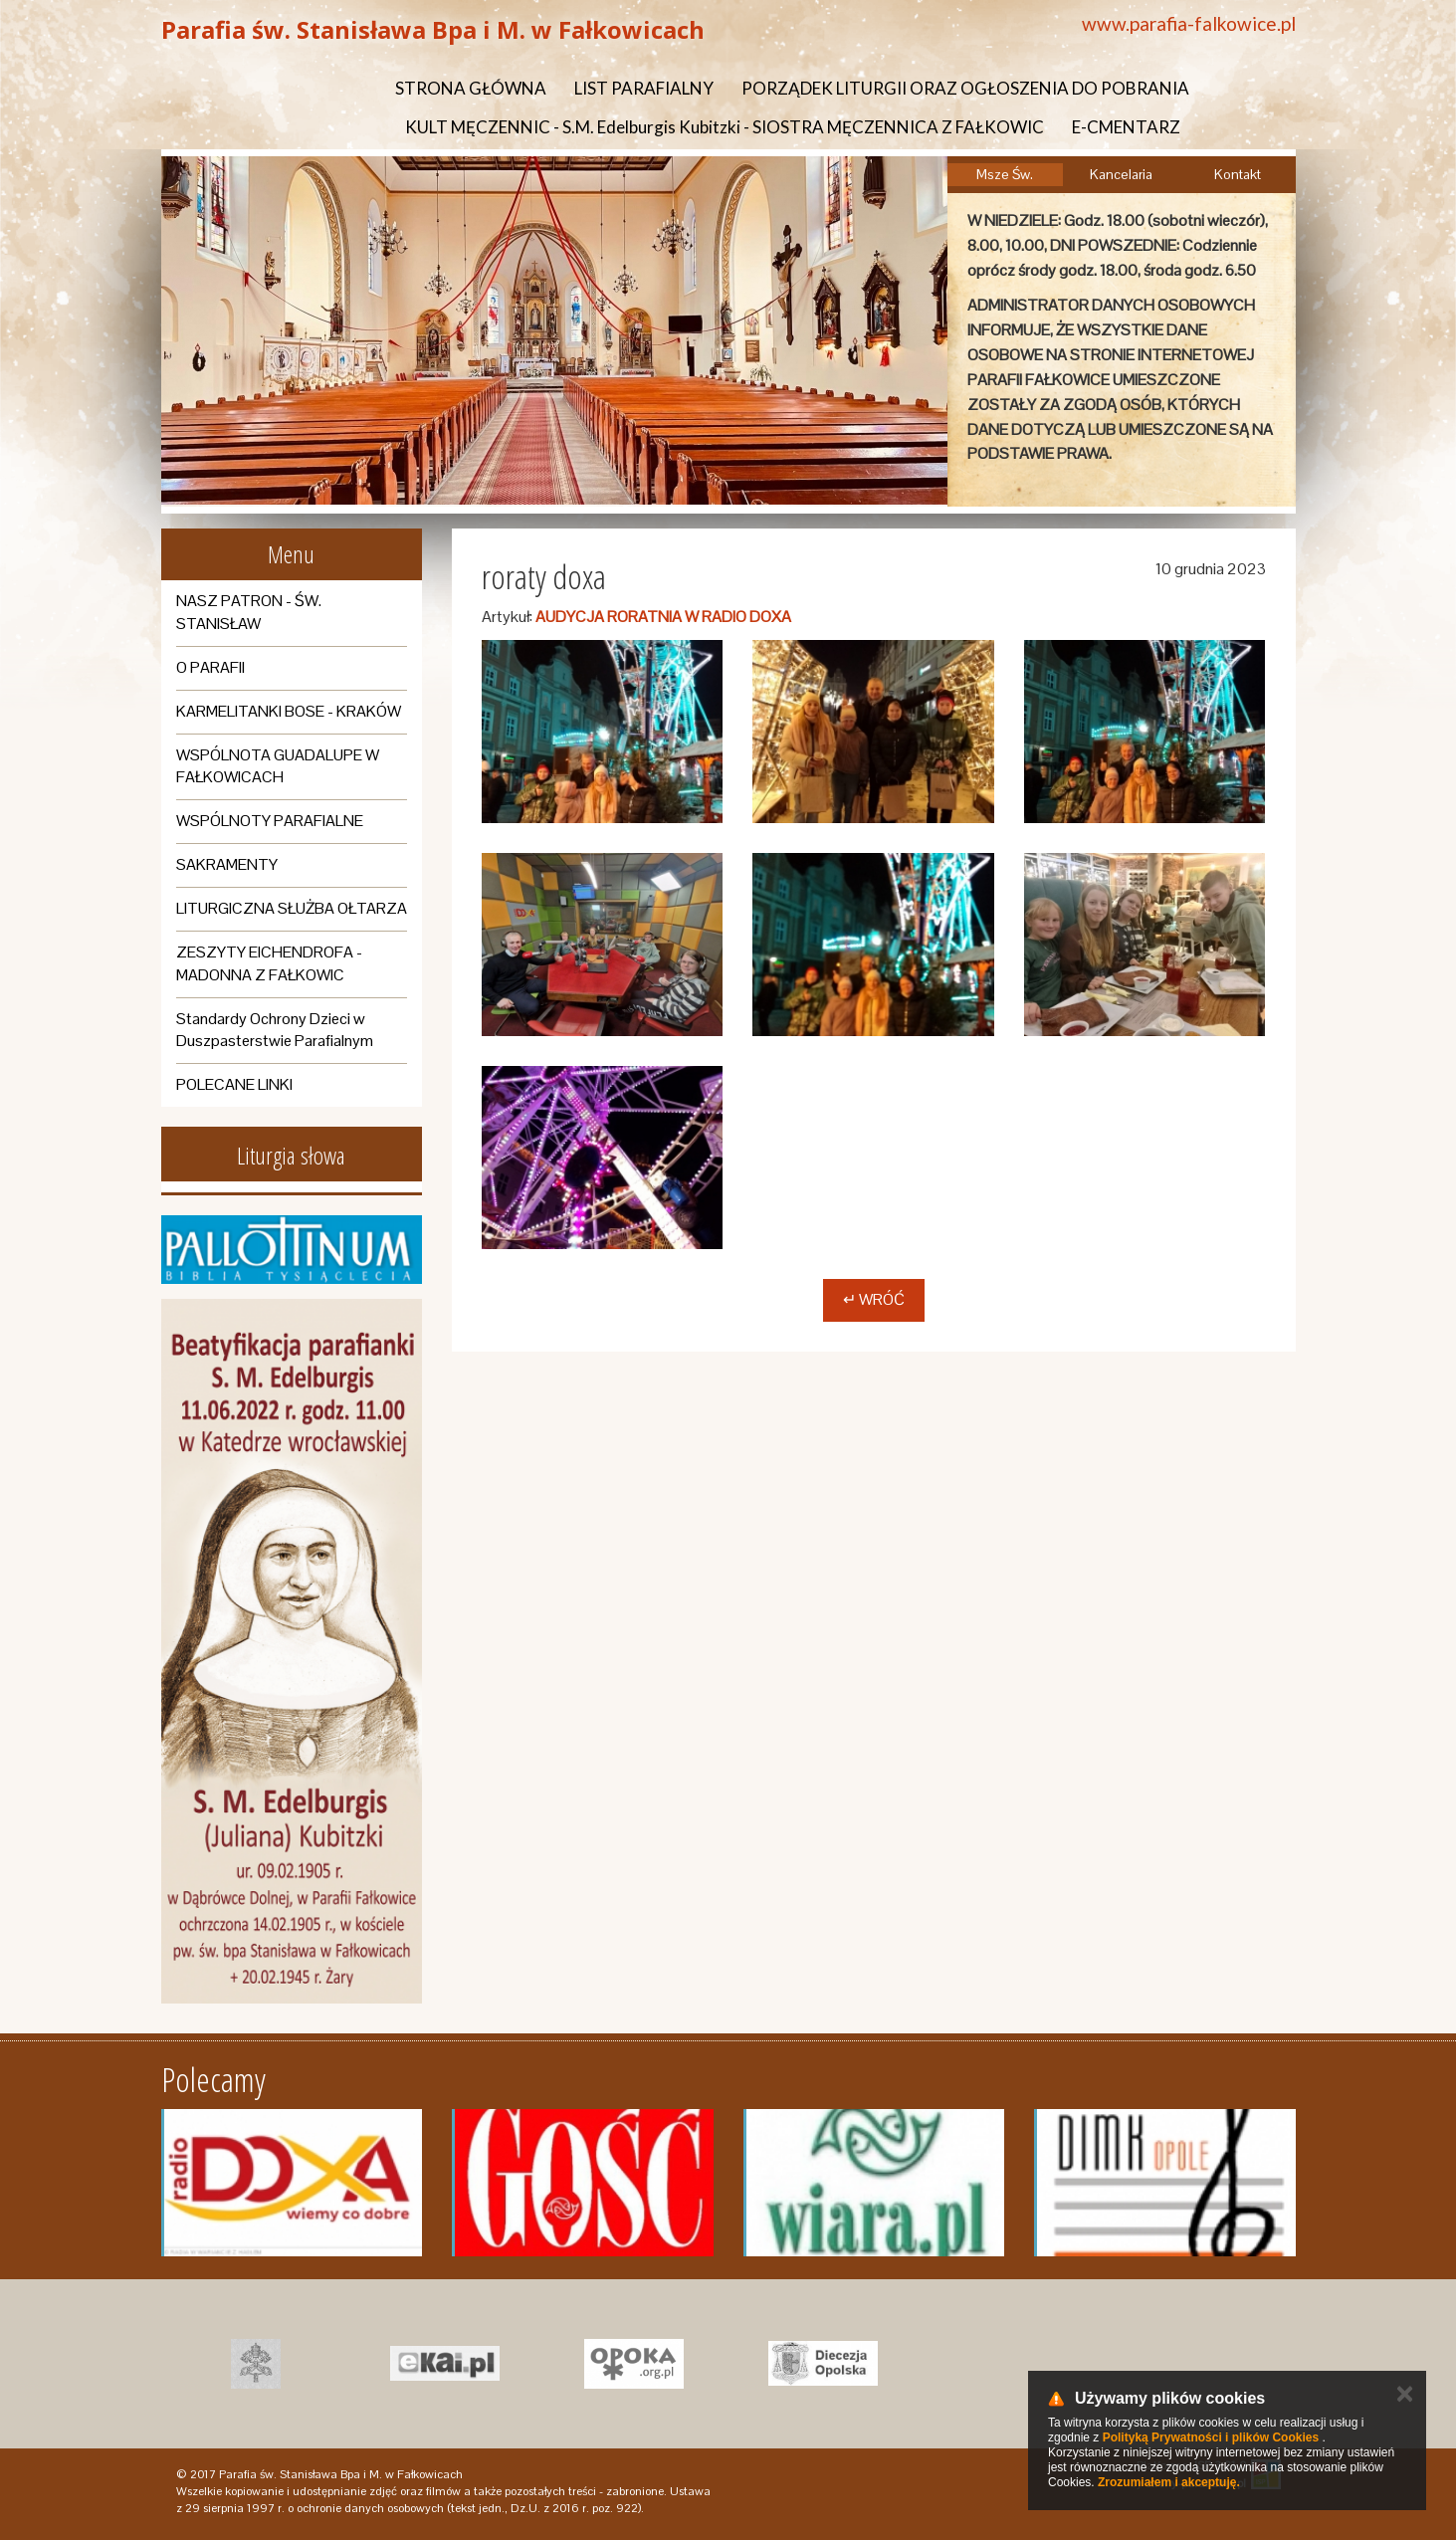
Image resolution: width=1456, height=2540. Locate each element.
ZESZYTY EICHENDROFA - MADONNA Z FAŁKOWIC (269, 963)
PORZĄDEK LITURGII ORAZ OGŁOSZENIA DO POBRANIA (965, 88)
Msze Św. (1004, 174)
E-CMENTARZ (1126, 126)
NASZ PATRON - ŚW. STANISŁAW (248, 612)
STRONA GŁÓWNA (470, 88)
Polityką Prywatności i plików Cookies (1211, 2437)
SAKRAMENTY (227, 864)
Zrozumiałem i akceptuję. (1169, 2482)
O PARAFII (210, 667)
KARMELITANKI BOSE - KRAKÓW (288, 711)
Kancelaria (1121, 174)
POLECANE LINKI (234, 1084)
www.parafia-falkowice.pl (1189, 23)
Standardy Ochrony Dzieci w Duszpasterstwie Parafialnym (274, 1030)
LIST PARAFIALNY (644, 88)
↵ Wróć (874, 1299)
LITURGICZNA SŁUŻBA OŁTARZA (291, 908)
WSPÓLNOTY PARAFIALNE (269, 820)
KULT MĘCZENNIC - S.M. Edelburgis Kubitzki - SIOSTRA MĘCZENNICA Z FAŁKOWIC (724, 126)
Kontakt (1237, 174)
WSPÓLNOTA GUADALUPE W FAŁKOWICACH (277, 766)
